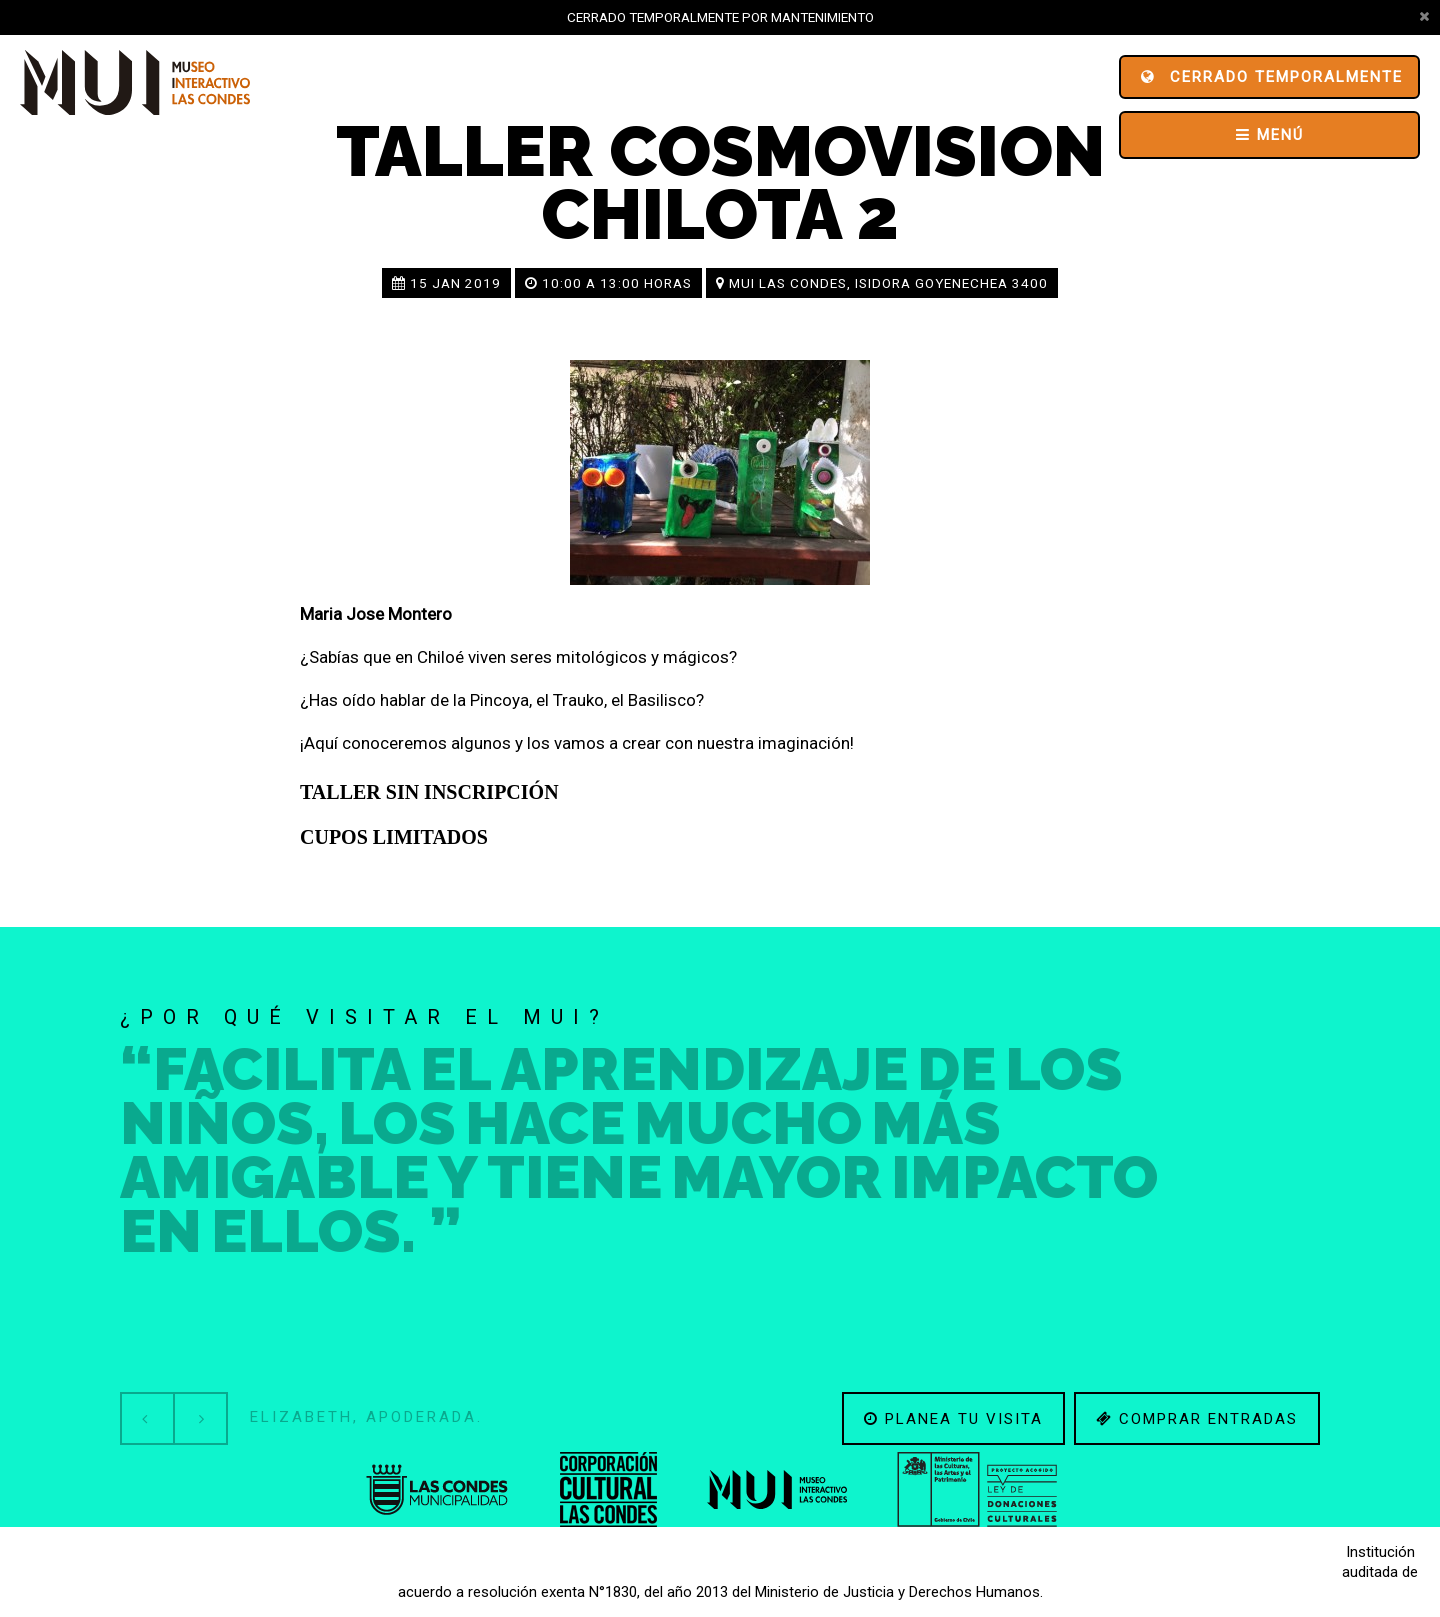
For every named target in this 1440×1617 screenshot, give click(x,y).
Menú (1270, 135)
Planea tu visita (953, 1419)
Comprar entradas (1197, 1419)
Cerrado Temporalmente (1272, 77)
